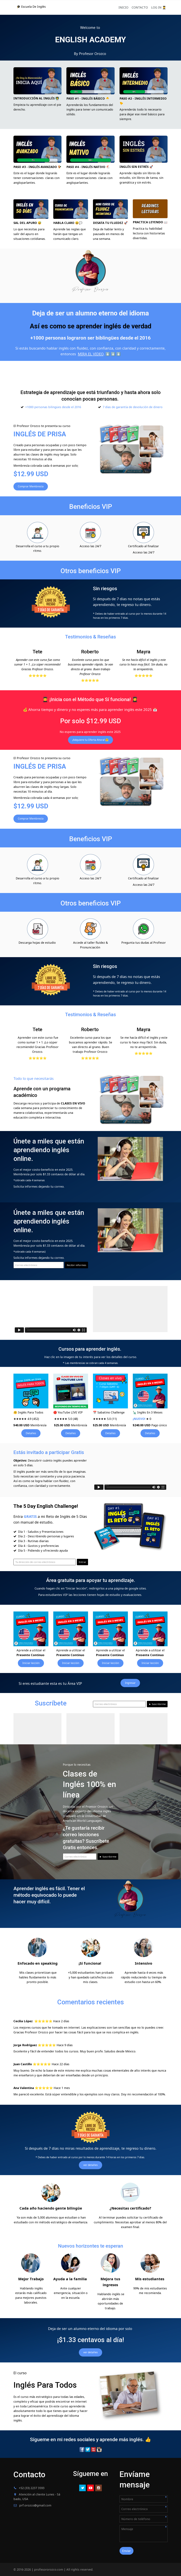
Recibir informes (76, 1265)
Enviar (126, 2551)
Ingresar (130, 1683)
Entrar (82, 1562)
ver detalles (90, 2165)
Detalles (31, 1433)
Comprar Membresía (30, 486)
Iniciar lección (31, 1663)
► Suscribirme (157, 1704)
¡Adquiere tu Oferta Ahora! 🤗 (90, 740)
